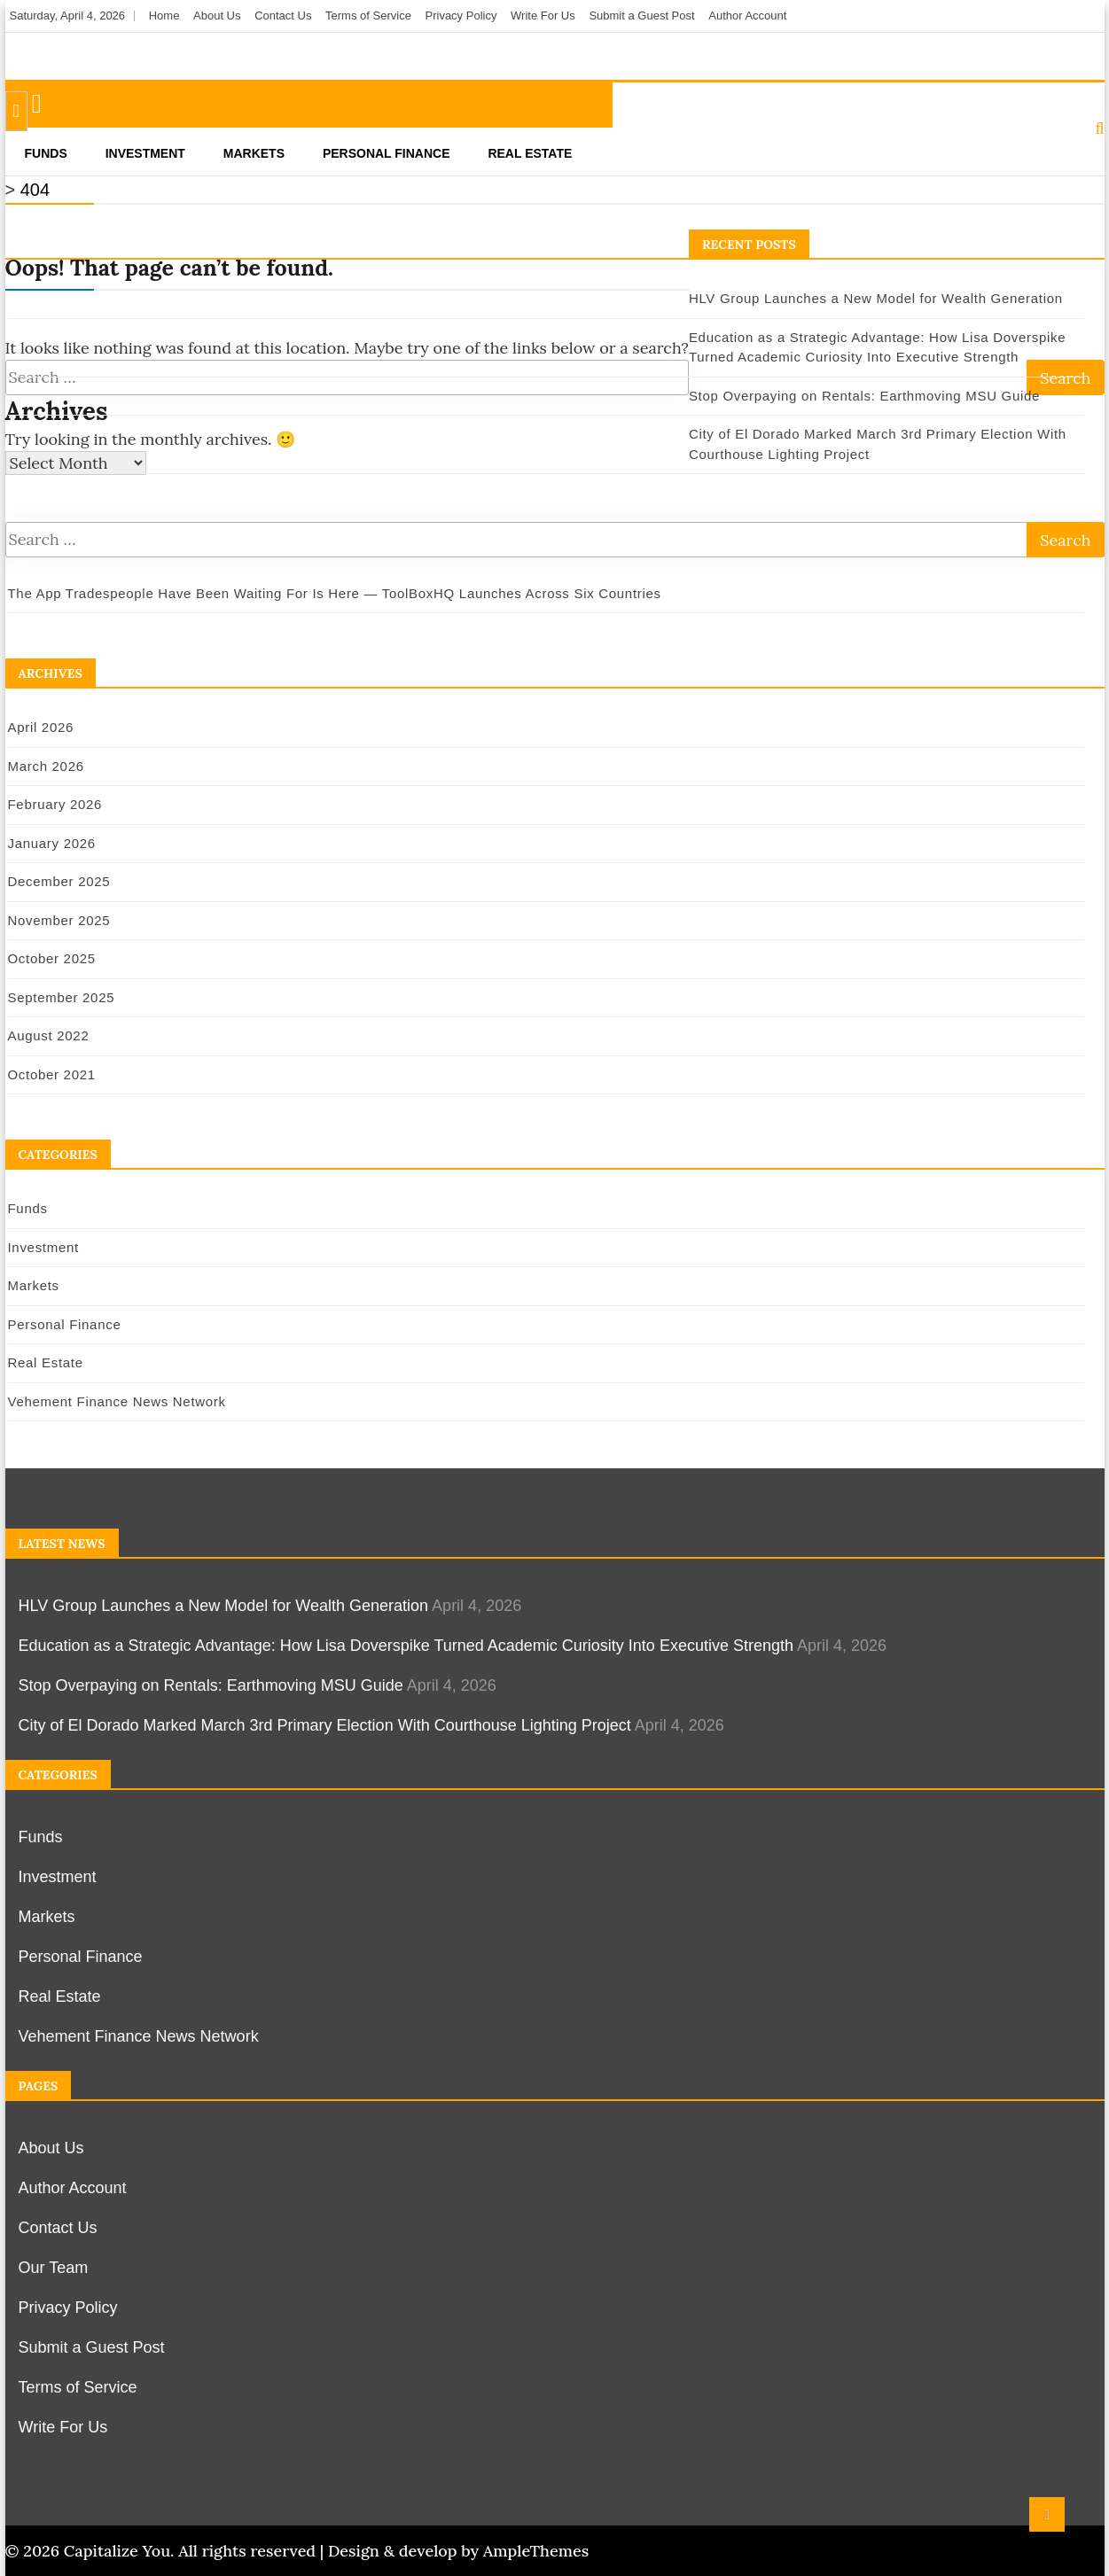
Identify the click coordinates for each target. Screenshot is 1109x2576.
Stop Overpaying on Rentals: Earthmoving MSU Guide (864, 395)
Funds (46, 153)
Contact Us (282, 15)
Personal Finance (386, 153)
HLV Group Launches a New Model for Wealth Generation (876, 298)
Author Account (747, 15)
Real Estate (530, 153)
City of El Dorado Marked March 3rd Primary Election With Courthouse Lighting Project (325, 1725)
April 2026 (41, 727)
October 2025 (52, 958)
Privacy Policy (461, 15)
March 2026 (46, 766)
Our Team (54, 2267)
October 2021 (52, 1074)
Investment (145, 153)
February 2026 (55, 804)
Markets (254, 153)
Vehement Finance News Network (117, 1401)
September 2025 (61, 997)
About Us (216, 15)
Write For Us (543, 15)
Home (164, 15)
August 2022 (49, 1035)
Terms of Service (368, 15)
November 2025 (59, 920)
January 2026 (52, 843)
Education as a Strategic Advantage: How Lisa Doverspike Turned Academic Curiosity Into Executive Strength (406, 1645)
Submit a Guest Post (641, 15)
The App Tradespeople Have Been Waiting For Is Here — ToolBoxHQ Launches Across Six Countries (334, 593)
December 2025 (59, 881)
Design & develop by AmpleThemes (458, 2551)
